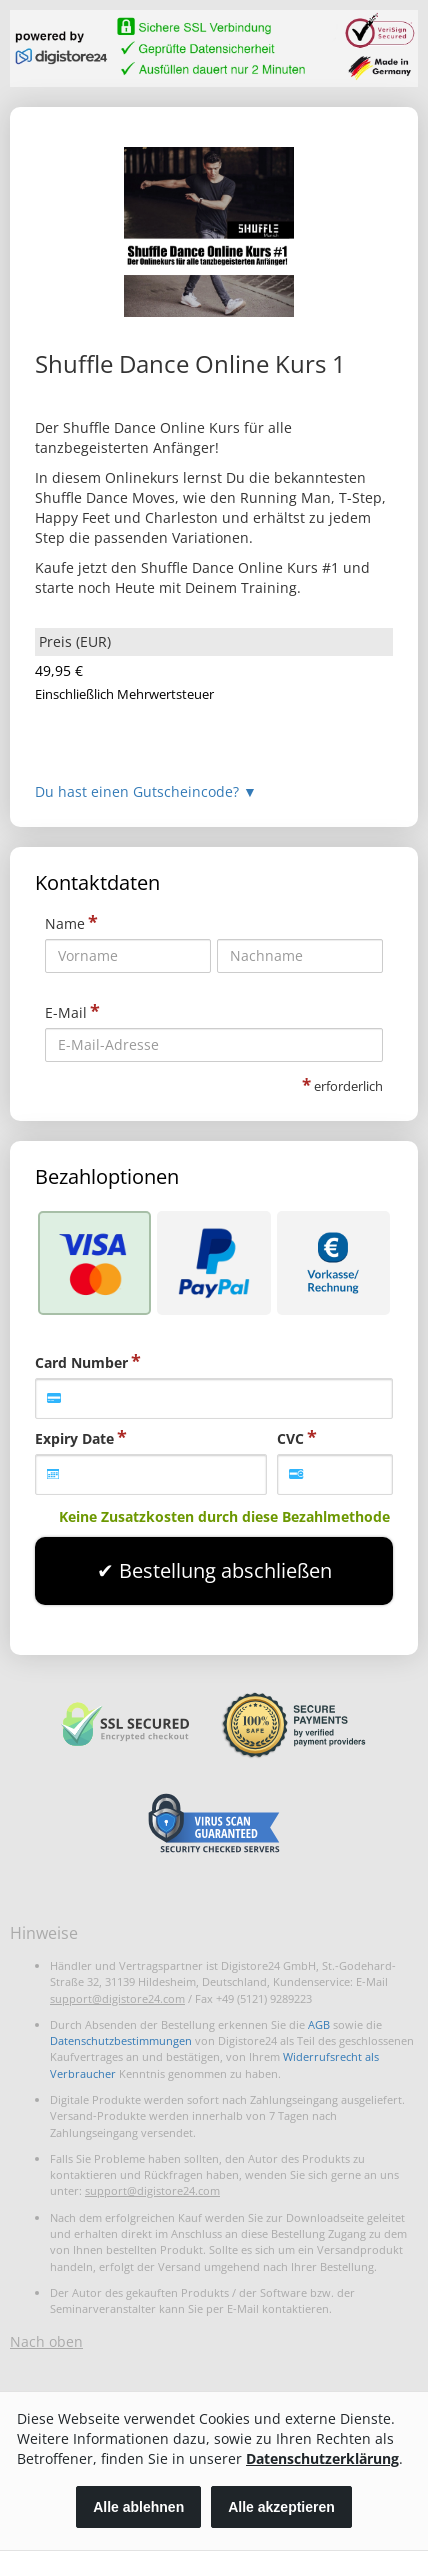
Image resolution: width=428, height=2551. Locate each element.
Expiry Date (74, 1438)
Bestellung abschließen (225, 1570)
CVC (290, 1438)
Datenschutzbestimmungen (121, 2040)
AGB (319, 2024)
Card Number (81, 1362)
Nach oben (46, 2341)
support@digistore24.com (117, 1998)
